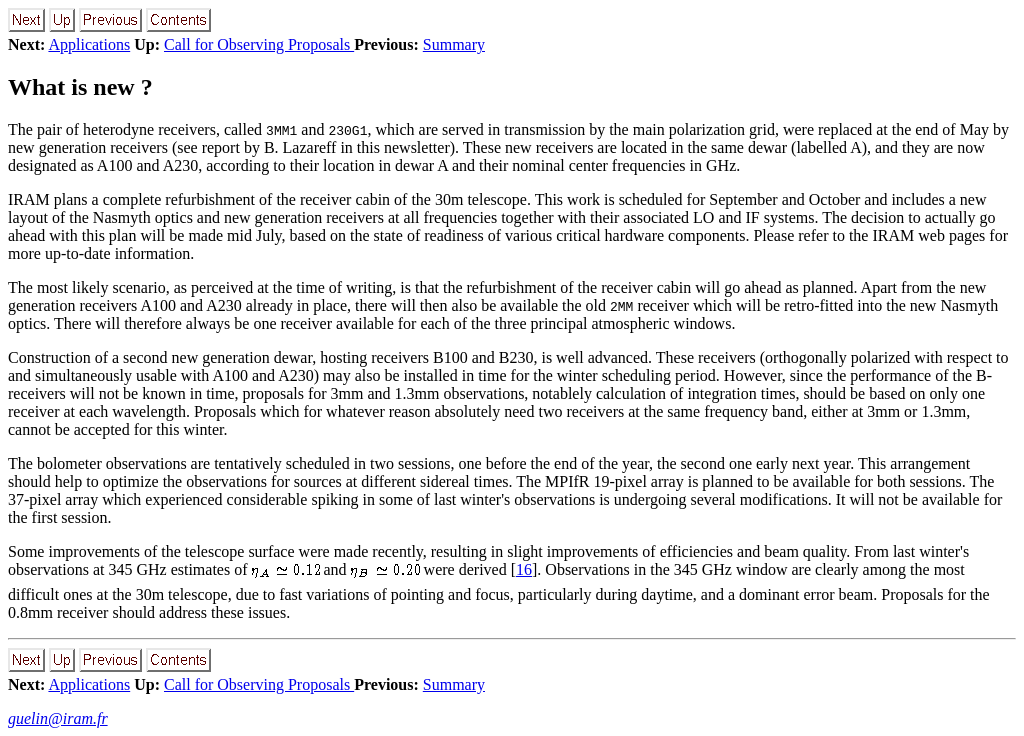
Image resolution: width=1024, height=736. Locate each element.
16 (524, 569)
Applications (89, 44)
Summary (454, 44)
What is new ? (80, 87)
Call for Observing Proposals (259, 44)
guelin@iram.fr (58, 718)
